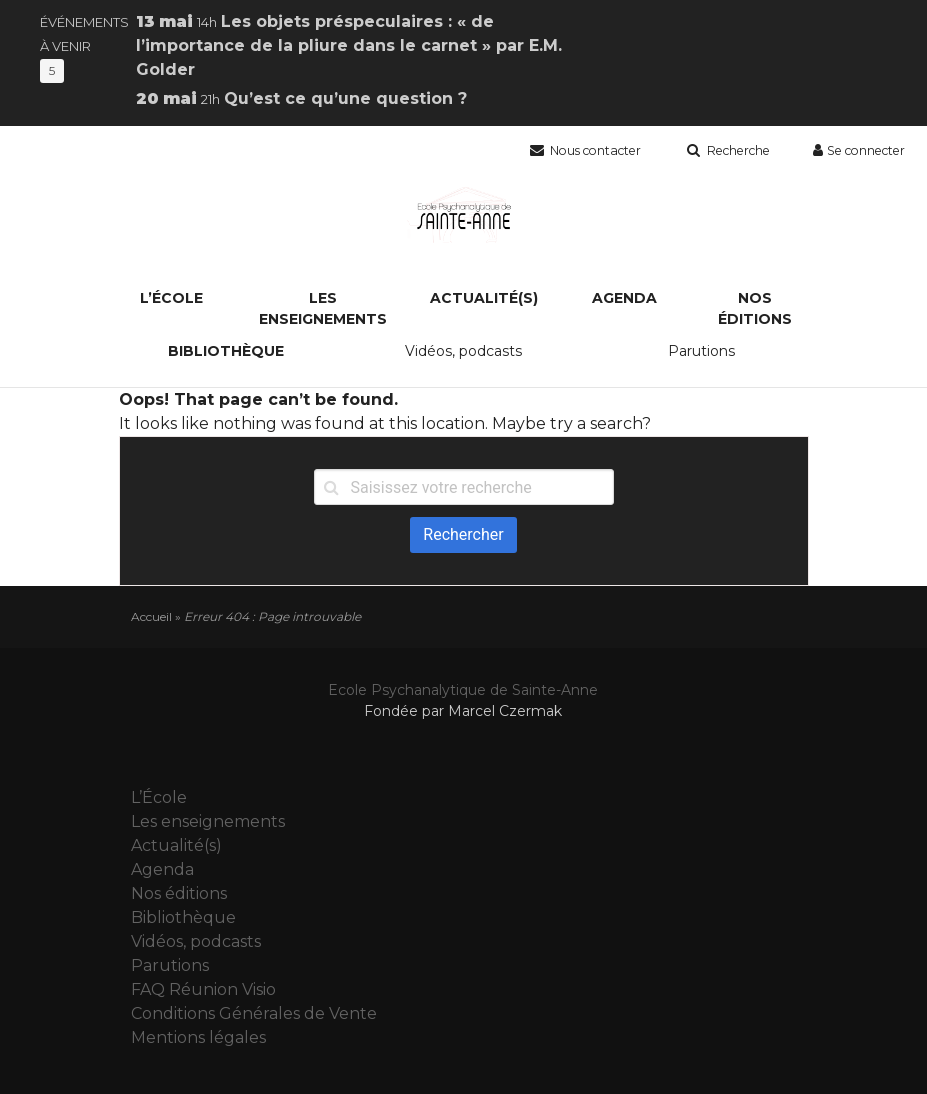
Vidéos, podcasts (463, 351)
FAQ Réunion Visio (203, 989)
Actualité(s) (484, 298)
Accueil (151, 616)
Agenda (624, 298)
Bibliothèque (226, 351)
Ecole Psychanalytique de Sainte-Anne (463, 690)
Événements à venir (84, 46)
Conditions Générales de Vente (254, 1013)
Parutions (701, 351)
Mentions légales (198, 1037)
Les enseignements (323, 308)
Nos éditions (755, 308)
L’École (171, 298)
